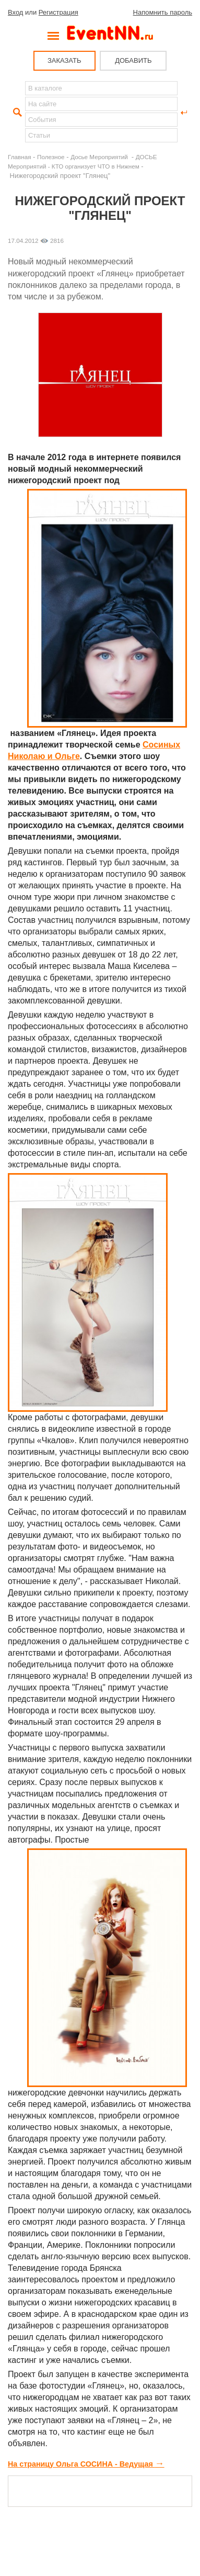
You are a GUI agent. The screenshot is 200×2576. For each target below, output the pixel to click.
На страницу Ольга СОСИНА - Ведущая (86, 2464)
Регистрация (58, 12)
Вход (15, 12)
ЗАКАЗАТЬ (64, 60)
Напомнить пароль (162, 12)
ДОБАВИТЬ (133, 60)
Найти (16, 112)
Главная (19, 156)
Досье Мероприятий (100, 156)
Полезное (51, 156)
